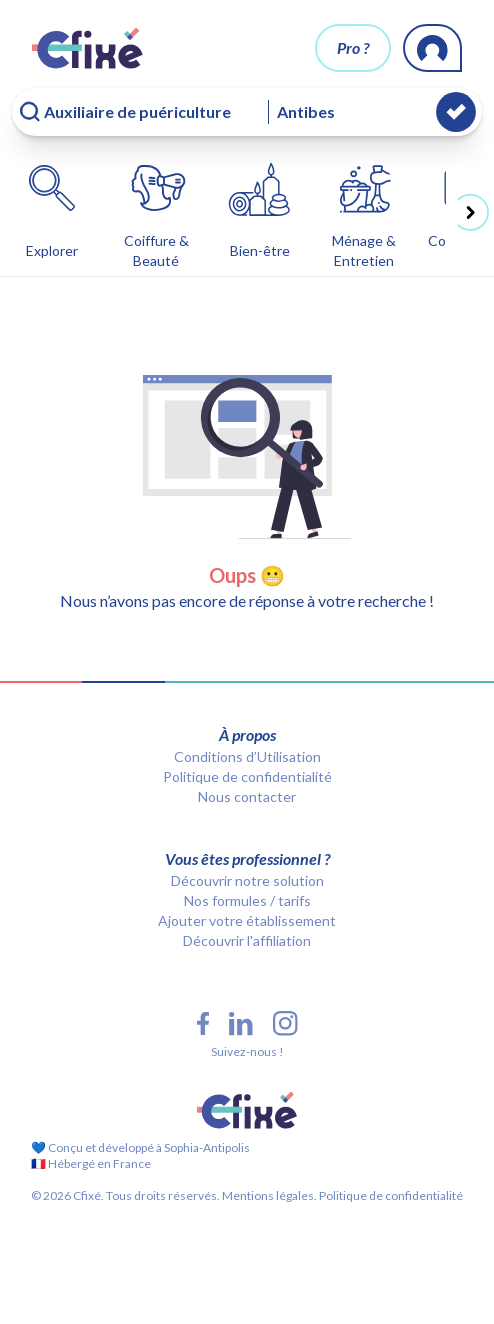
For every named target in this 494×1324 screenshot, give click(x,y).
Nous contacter (247, 796)
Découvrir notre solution (247, 880)
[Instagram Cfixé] (285, 1023)
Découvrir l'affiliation (247, 940)
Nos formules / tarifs (247, 900)
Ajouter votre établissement (247, 920)
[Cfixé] (87, 48)
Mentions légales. (268, 1195)
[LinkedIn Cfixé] (241, 1024)
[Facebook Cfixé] (203, 1023)
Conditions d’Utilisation (247, 756)
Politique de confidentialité (247, 776)
